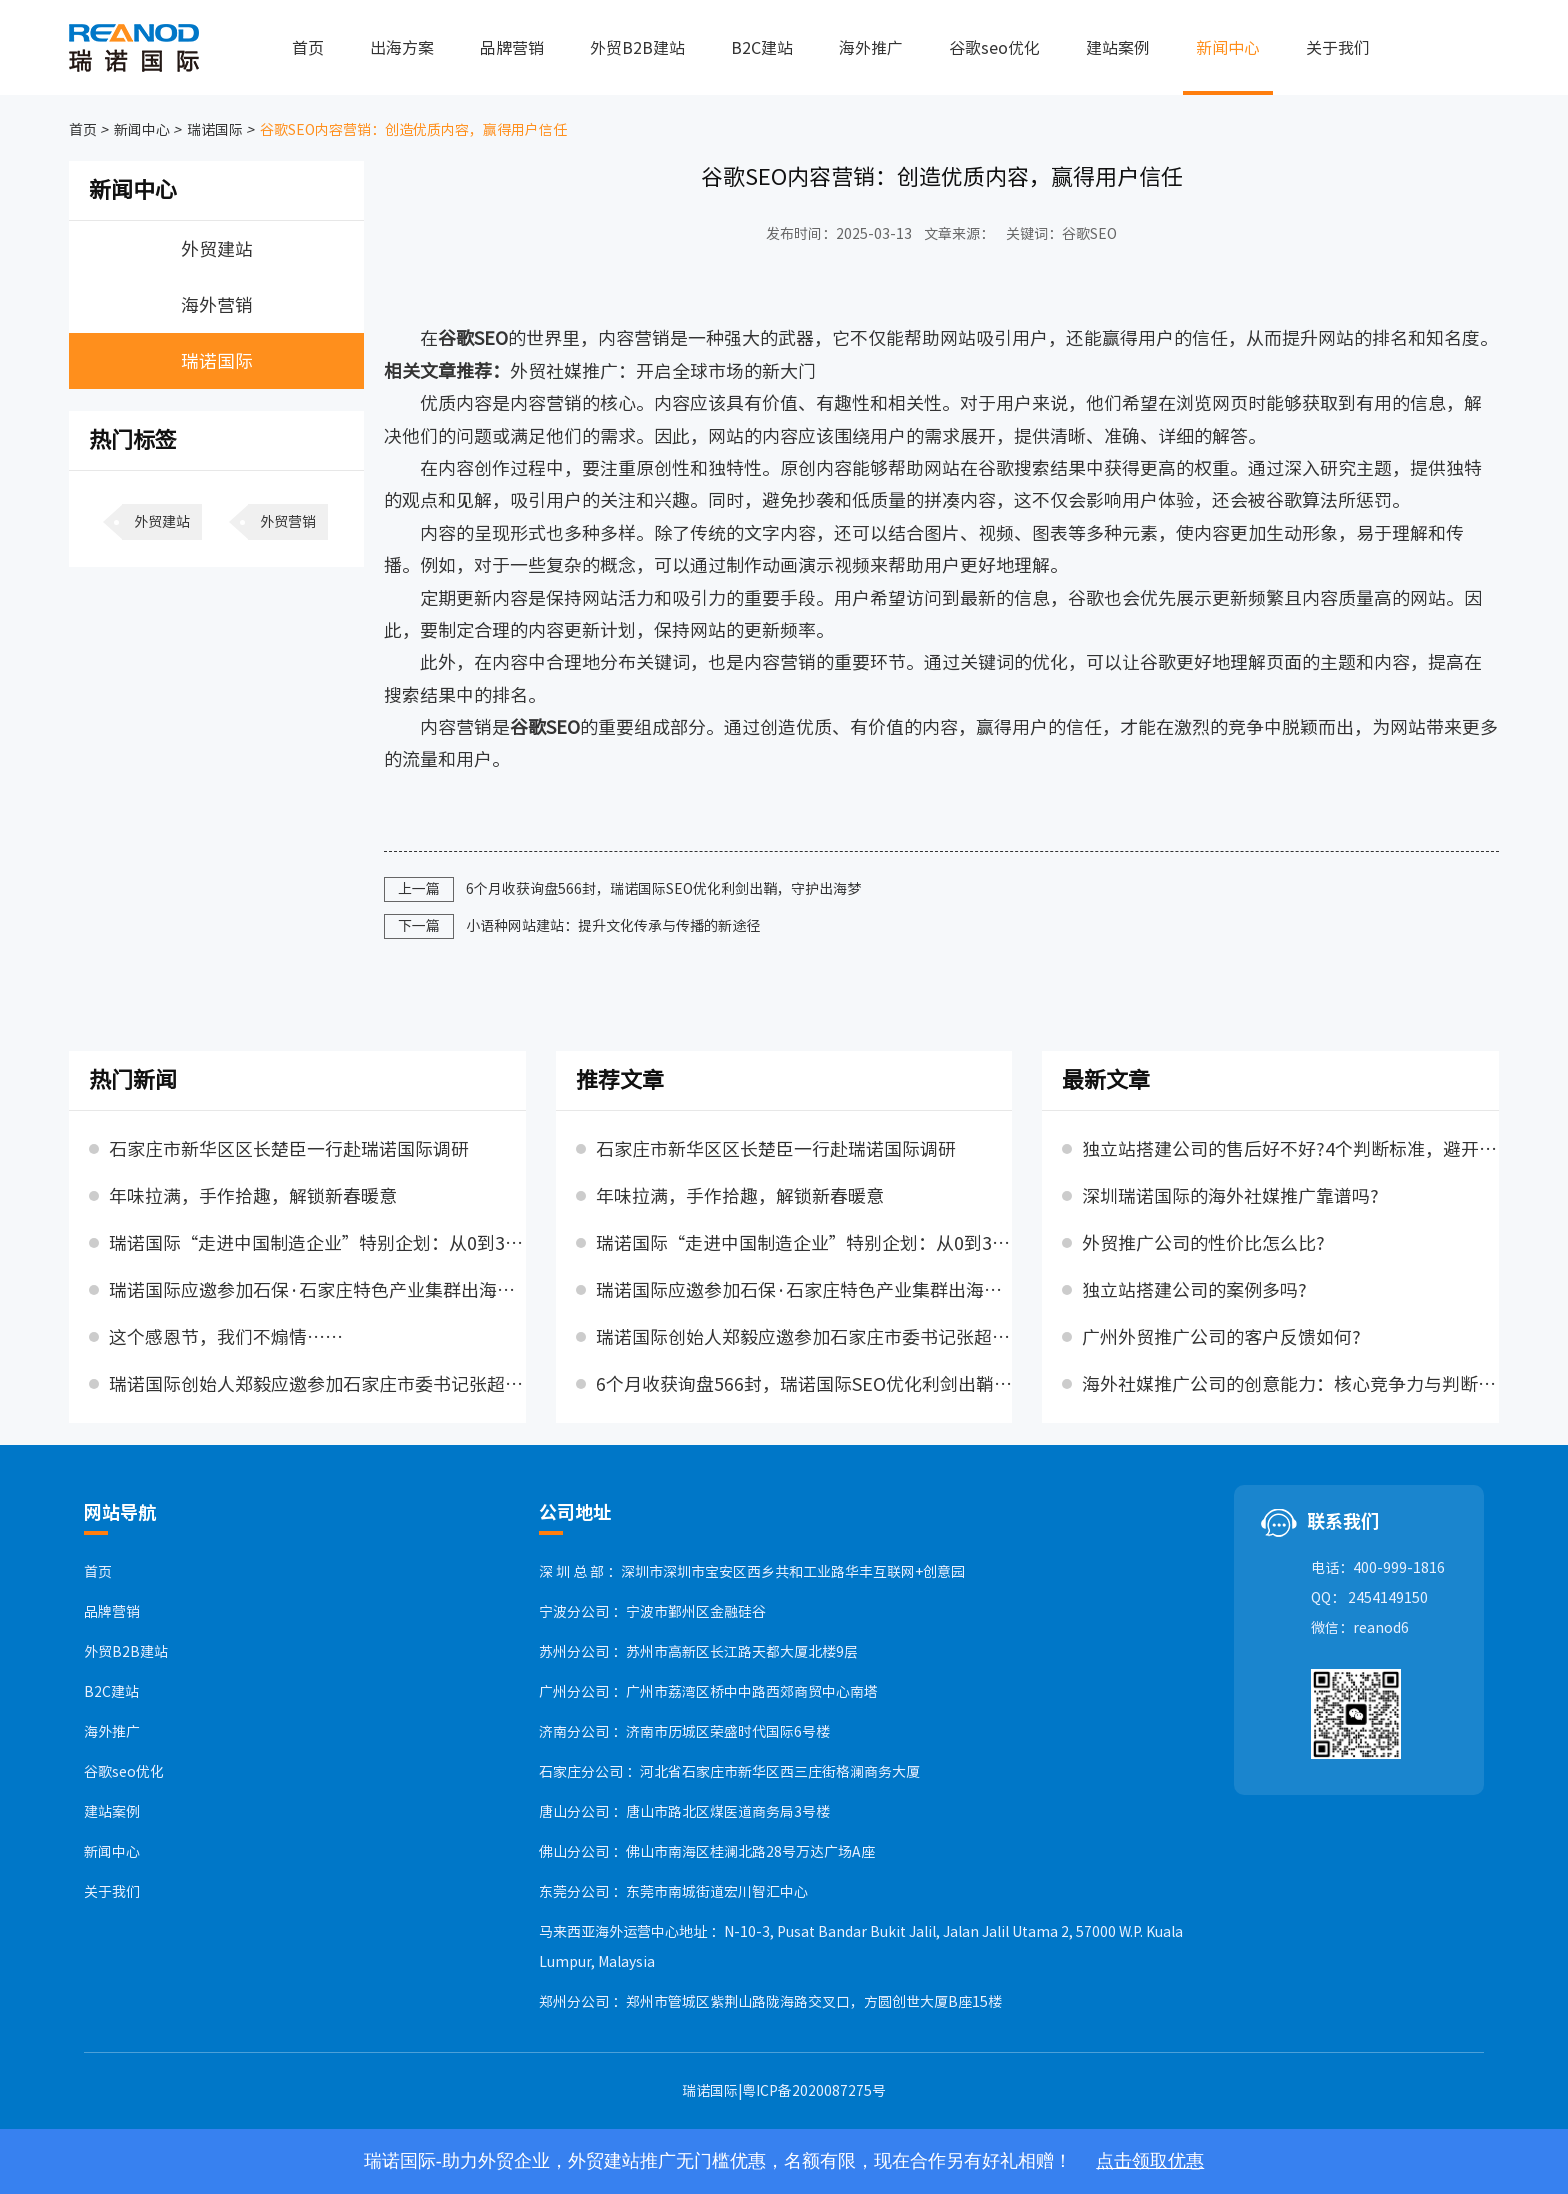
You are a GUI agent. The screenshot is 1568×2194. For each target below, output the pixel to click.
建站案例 (1118, 48)
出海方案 (402, 48)
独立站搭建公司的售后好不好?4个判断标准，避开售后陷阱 (1290, 1149)
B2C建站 (762, 48)
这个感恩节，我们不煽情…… (226, 1337)
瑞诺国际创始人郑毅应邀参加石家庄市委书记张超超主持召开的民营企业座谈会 (317, 1384)
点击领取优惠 (1150, 2161)
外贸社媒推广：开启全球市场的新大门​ (663, 371)
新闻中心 (1228, 48)
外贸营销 (288, 522)
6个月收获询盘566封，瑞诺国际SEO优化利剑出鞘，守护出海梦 (663, 889)
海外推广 (871, 48)
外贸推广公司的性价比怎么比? (1203, 1243)
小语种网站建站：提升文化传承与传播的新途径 (613, 926)
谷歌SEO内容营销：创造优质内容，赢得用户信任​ (412, 130)
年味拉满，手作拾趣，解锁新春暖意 (253, 1196)
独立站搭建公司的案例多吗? (1194, 1290)
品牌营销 (512, 48)
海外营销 (217, 305)
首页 (308, 48)
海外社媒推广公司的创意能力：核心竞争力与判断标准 (1290, 1384)
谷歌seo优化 (994, 48)
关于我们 (1338, 48)
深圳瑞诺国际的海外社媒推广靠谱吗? (1230, 1196)
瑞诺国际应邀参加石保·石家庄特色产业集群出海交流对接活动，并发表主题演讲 (317, 1290)
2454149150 (1388, 1598)
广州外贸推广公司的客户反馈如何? (1221, 1337)
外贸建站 (217, 249)
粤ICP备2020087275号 (814, 2091)
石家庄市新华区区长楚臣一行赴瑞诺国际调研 (289, 1149)
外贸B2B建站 (637, 48)
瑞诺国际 (213, 130)
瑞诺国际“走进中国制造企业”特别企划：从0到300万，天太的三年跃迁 (317, 1243)
